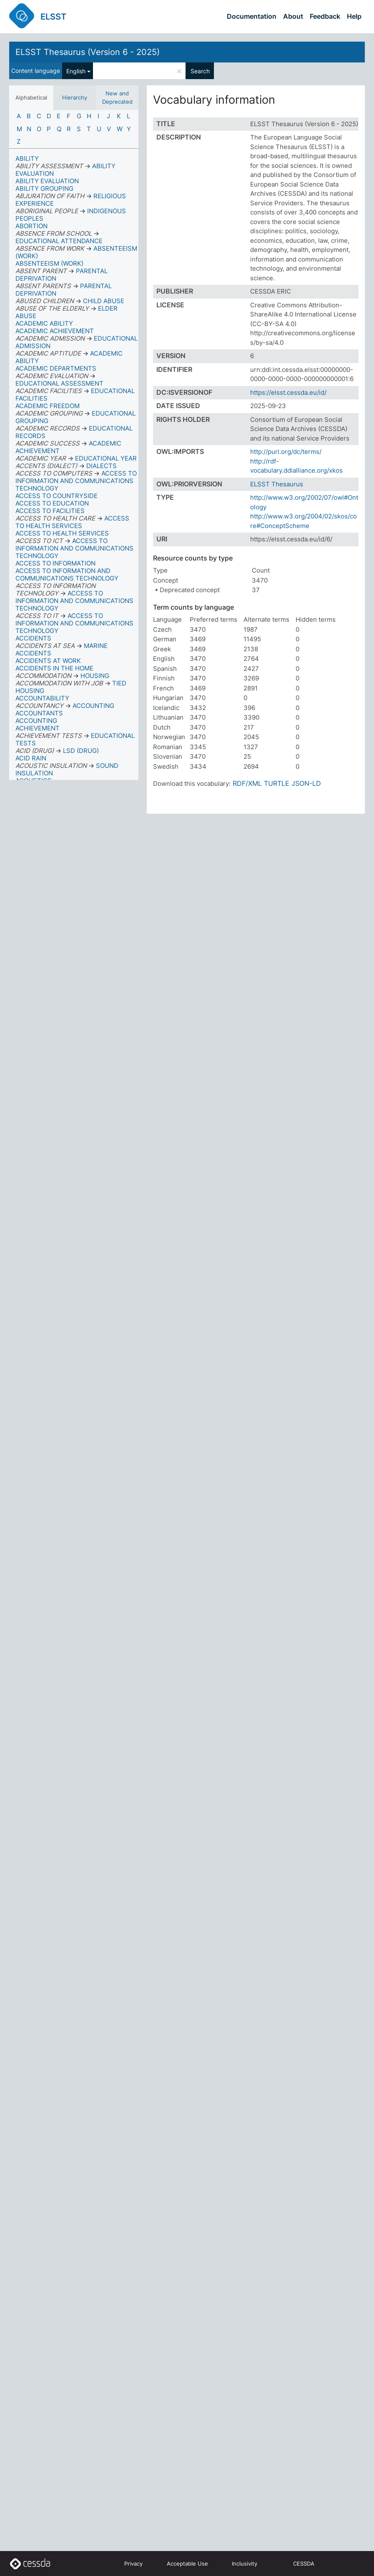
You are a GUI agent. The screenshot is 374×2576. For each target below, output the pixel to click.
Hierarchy (74, 97)
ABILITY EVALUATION (47, 181)
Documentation (251, 16)
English (75, 71)
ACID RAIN (30, 758)
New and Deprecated (117, 97)
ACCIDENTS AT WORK (48, 661)
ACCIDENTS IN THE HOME (54, 668)
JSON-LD (306, 783)
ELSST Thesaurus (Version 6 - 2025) (87, 52)
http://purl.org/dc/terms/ (285, 452)
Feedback (325, 16)
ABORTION (31, 226)
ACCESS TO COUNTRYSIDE (56, 496)
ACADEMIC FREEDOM (47, 406)
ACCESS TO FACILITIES (50, 511)
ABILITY (27, 158)
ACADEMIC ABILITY (44, 323)
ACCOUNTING (36, 721)
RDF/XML (247, 783)
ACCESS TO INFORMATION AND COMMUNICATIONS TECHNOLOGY (66, 574)
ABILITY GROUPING (44, 188)
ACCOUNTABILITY (42, 698)
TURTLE (276, 783)
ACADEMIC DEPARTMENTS (55, 368)
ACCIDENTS (33, 638)
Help (354, 16)
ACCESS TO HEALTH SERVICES (62, 533)
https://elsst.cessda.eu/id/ (288, 392)
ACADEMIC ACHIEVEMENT (54, 331)
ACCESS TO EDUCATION (52, 503)
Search (200, 71)
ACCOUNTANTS (39, 713)
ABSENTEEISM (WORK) (49, 263)
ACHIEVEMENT (37, 728)
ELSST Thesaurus (276, 484)
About (293, 16)
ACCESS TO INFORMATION (55, 563)
